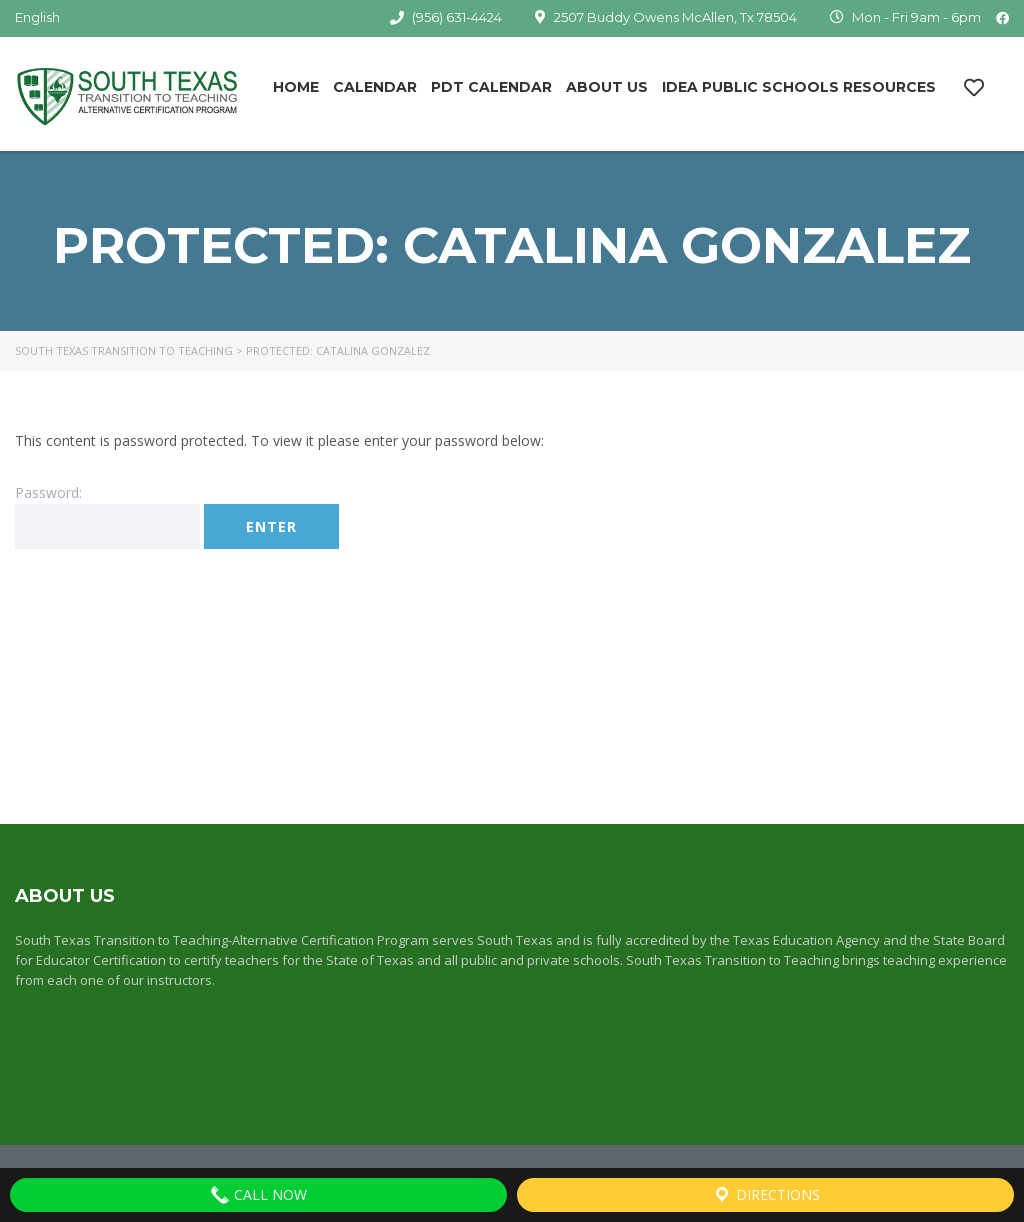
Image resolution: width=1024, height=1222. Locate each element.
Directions (766, 1195)
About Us (607, 87)
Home (296, 87)
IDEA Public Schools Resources (799, 87)
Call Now (258, 1195)
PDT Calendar (491, 87)
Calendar (375, 87)
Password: (107, 516)
